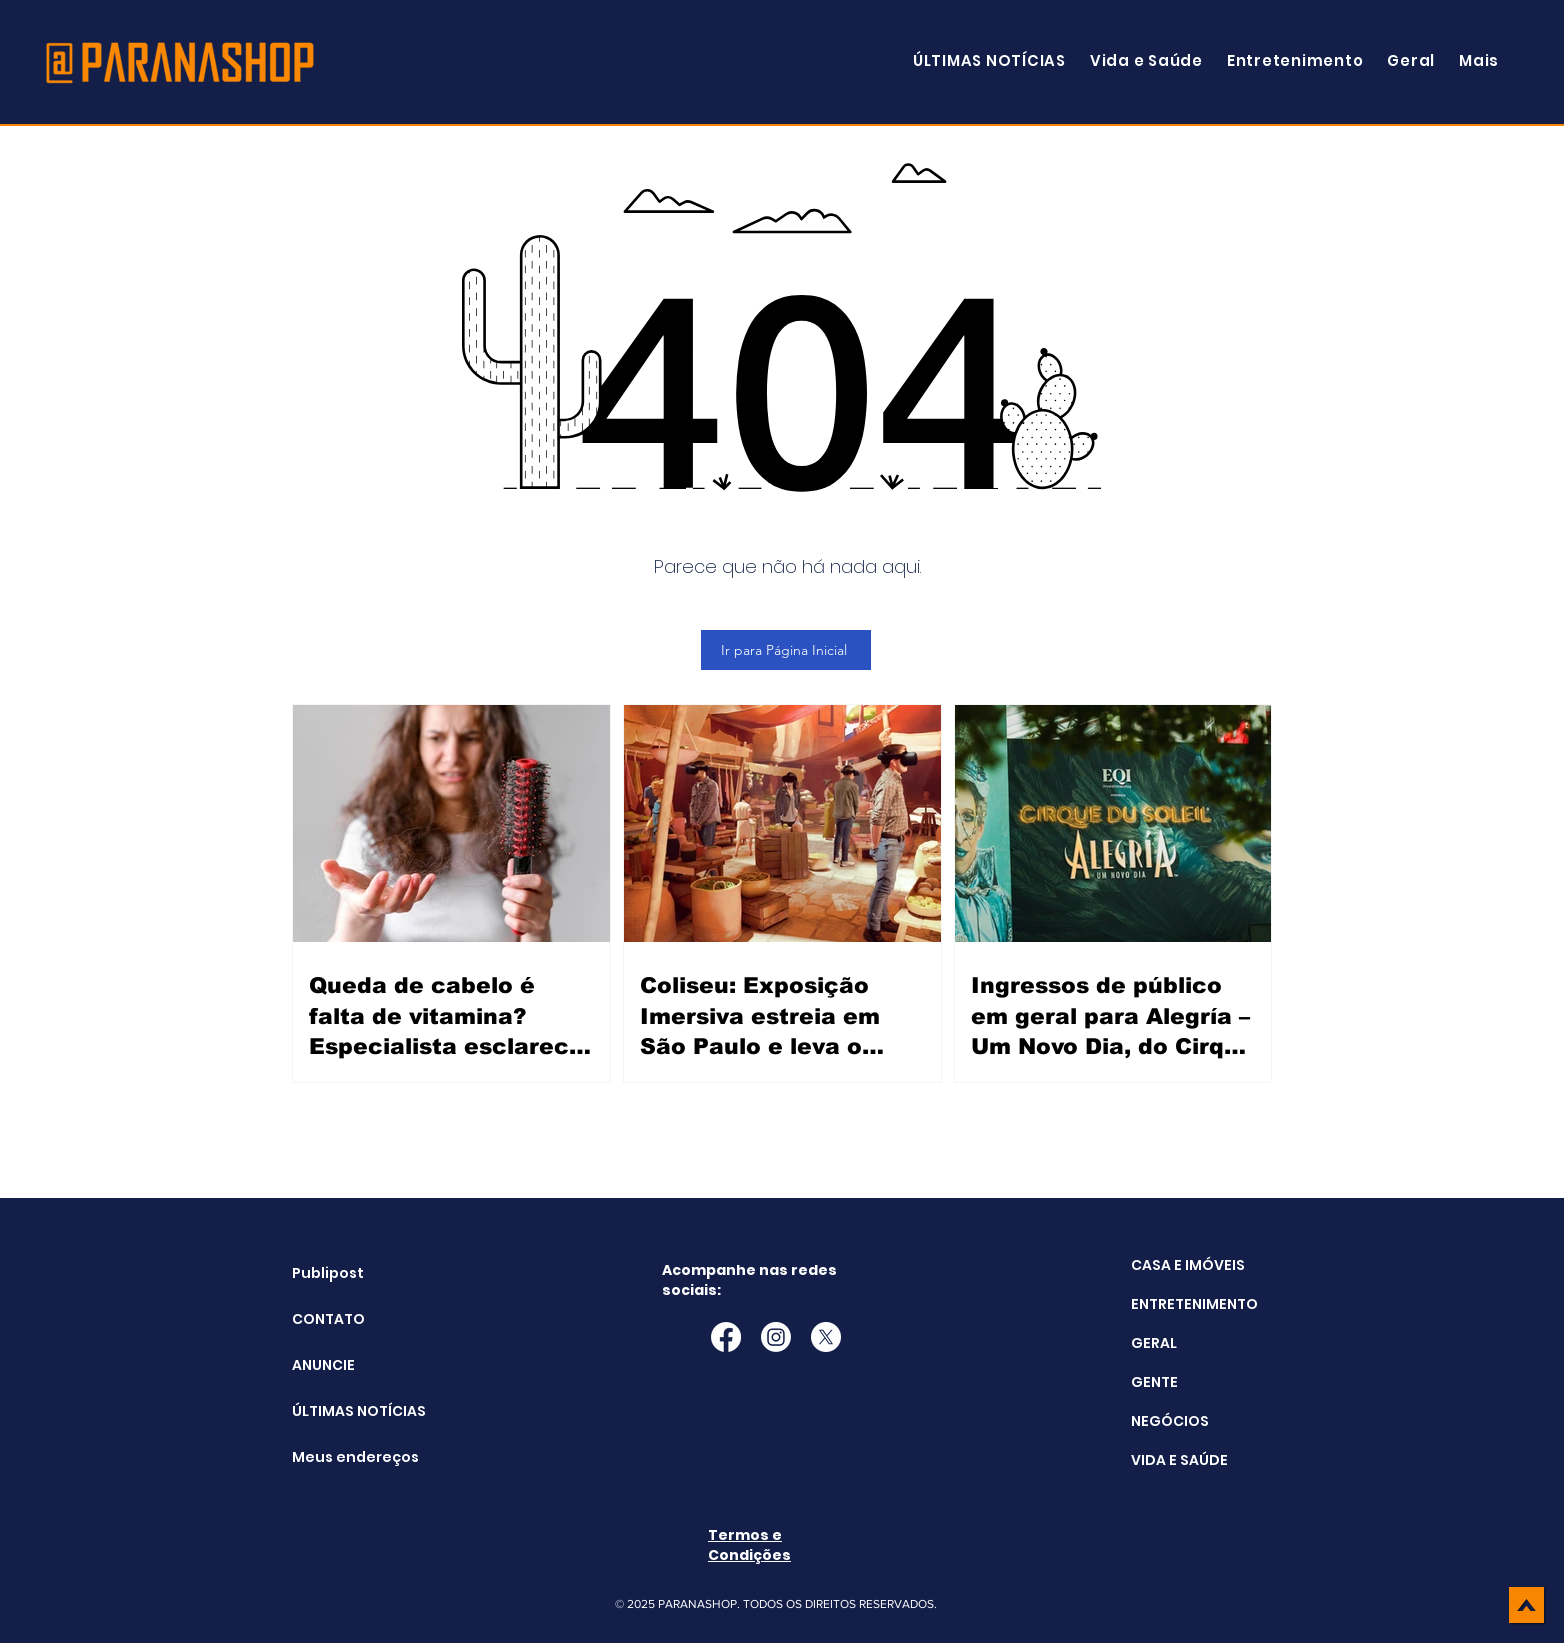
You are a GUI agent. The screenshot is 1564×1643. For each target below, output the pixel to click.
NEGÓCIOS (1170, 1421)
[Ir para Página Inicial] (786, 650)
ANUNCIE (323, 1365)
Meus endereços (342, 1457)
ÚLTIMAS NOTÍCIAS (342, 1411)
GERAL (1154, 1343)
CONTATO (328, 1319)
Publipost (328, 1273)
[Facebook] (726, 1337)
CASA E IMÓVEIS (1188, 1265)
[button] (1479, 60)
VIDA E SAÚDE (1179, 1460)
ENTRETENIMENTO (1194, 1304)
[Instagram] (776, 1337)
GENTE (1154, 1382)
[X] (826, 1337)
